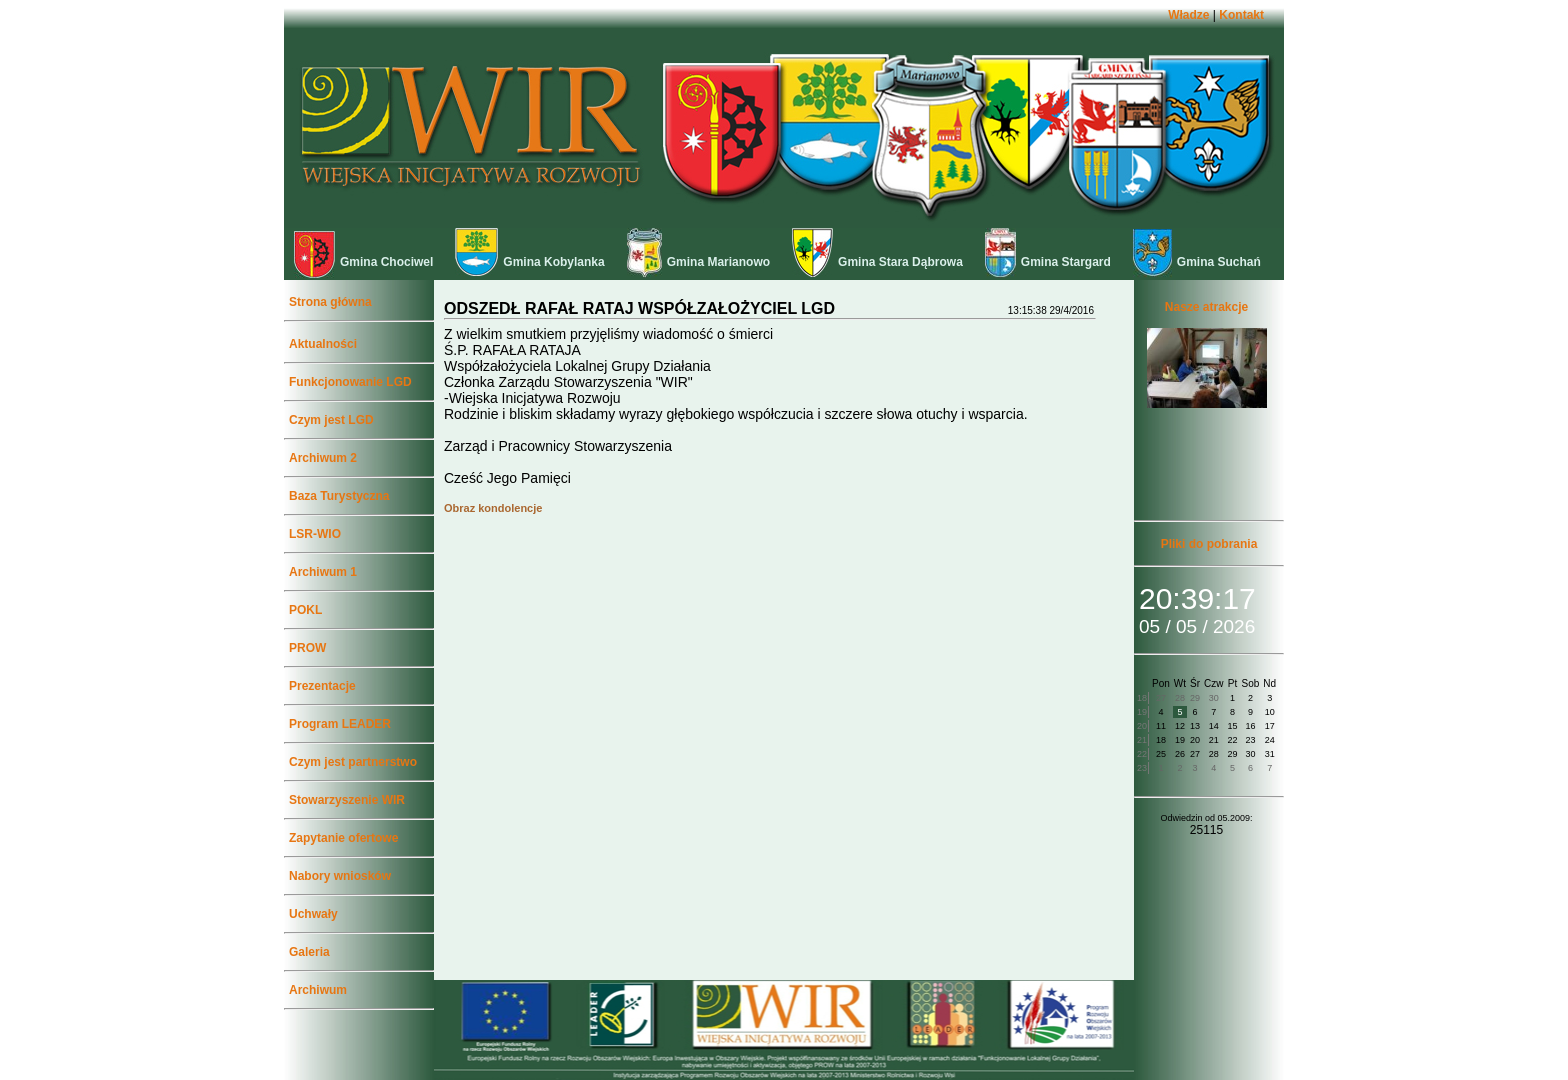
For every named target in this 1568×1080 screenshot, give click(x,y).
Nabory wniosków (340, 876)
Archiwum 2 (323, 458)
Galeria (309, 952)
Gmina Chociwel (363, 262)
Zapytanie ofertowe (343, 838)
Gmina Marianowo (698, 262)
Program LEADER (340, 724)
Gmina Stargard (1048, 262)
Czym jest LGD (331, 420)
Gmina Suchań (1197, 262)
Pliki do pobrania (1209, 544)
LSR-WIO (315, 534)
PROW (307, 648)
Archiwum (318, 990)
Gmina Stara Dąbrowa (877, 262)
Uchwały (313, 914)
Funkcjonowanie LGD (350, 382)
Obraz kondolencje (493, 508)
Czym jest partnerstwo (353, 762)
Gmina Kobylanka (529, 262)
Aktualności (323, 344)
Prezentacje (322, 686)
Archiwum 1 (323, 572)
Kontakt (1241, 15)
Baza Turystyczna (339, 496)
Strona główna (330, 302)
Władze (1188, 15)
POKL (305, 610)
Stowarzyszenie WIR (347, 800)
